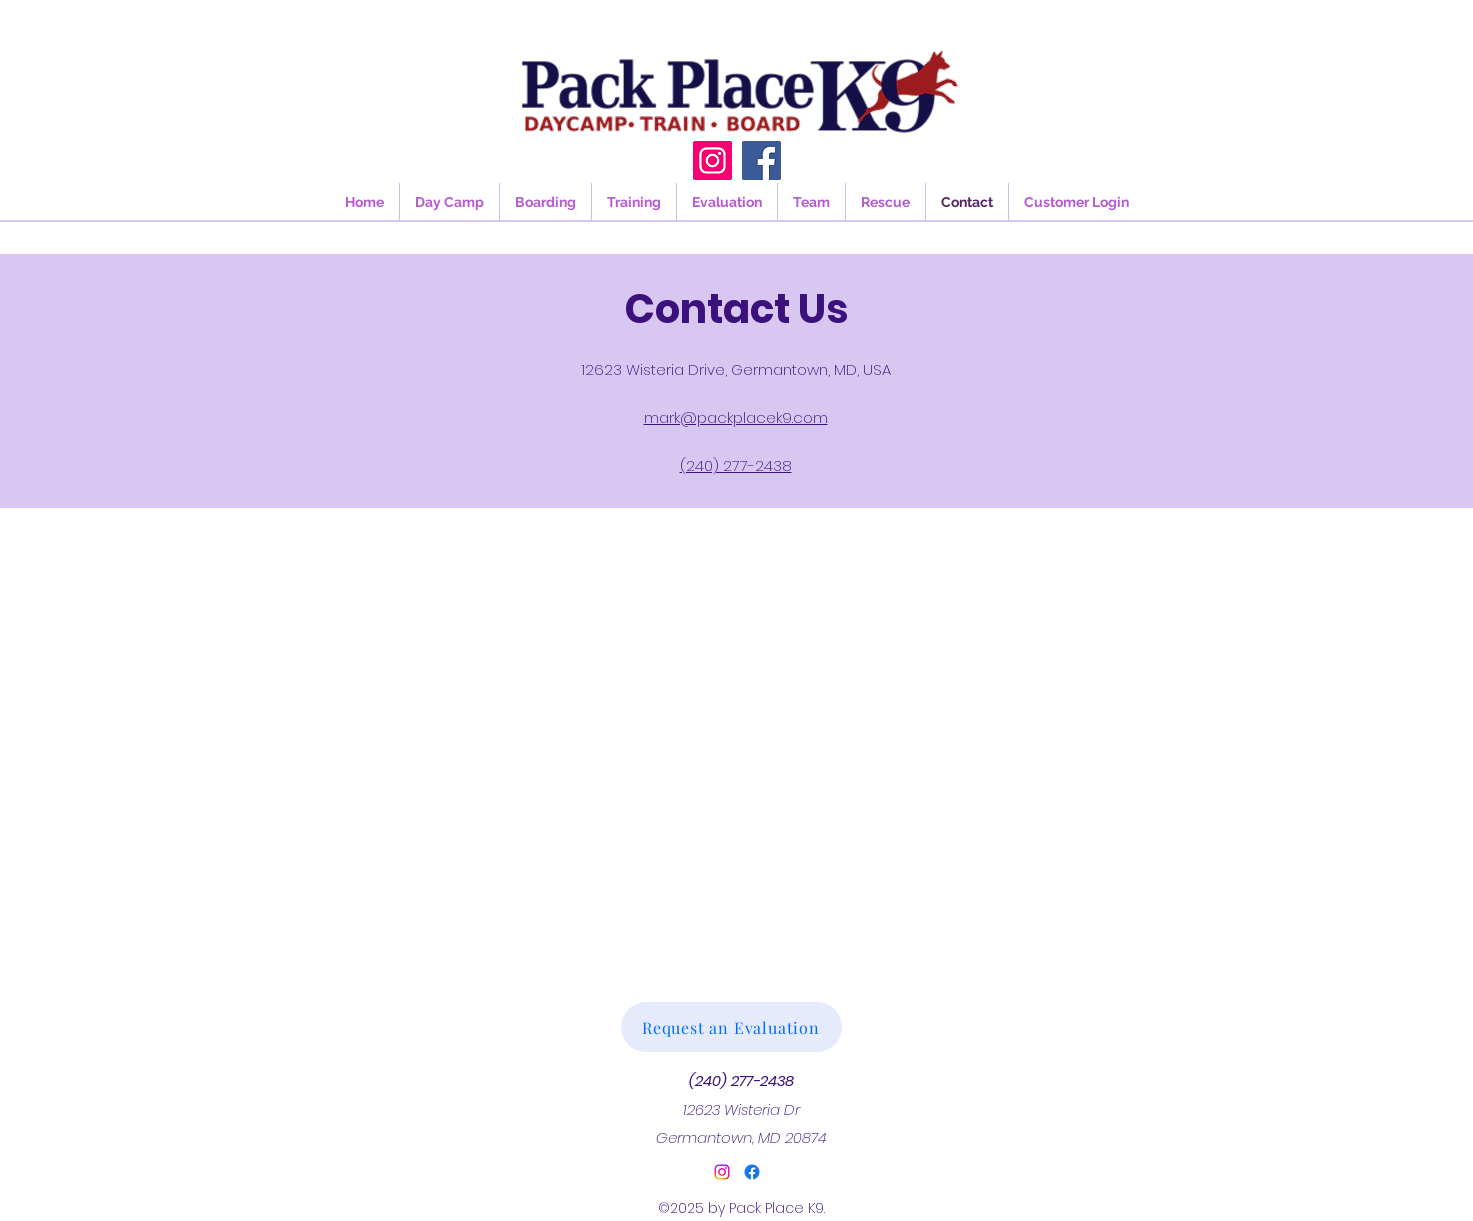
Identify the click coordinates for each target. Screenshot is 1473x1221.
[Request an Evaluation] (731, 1027)
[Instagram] (712, 160)
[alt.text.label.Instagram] (722, 1172)
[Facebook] (761, 160)
